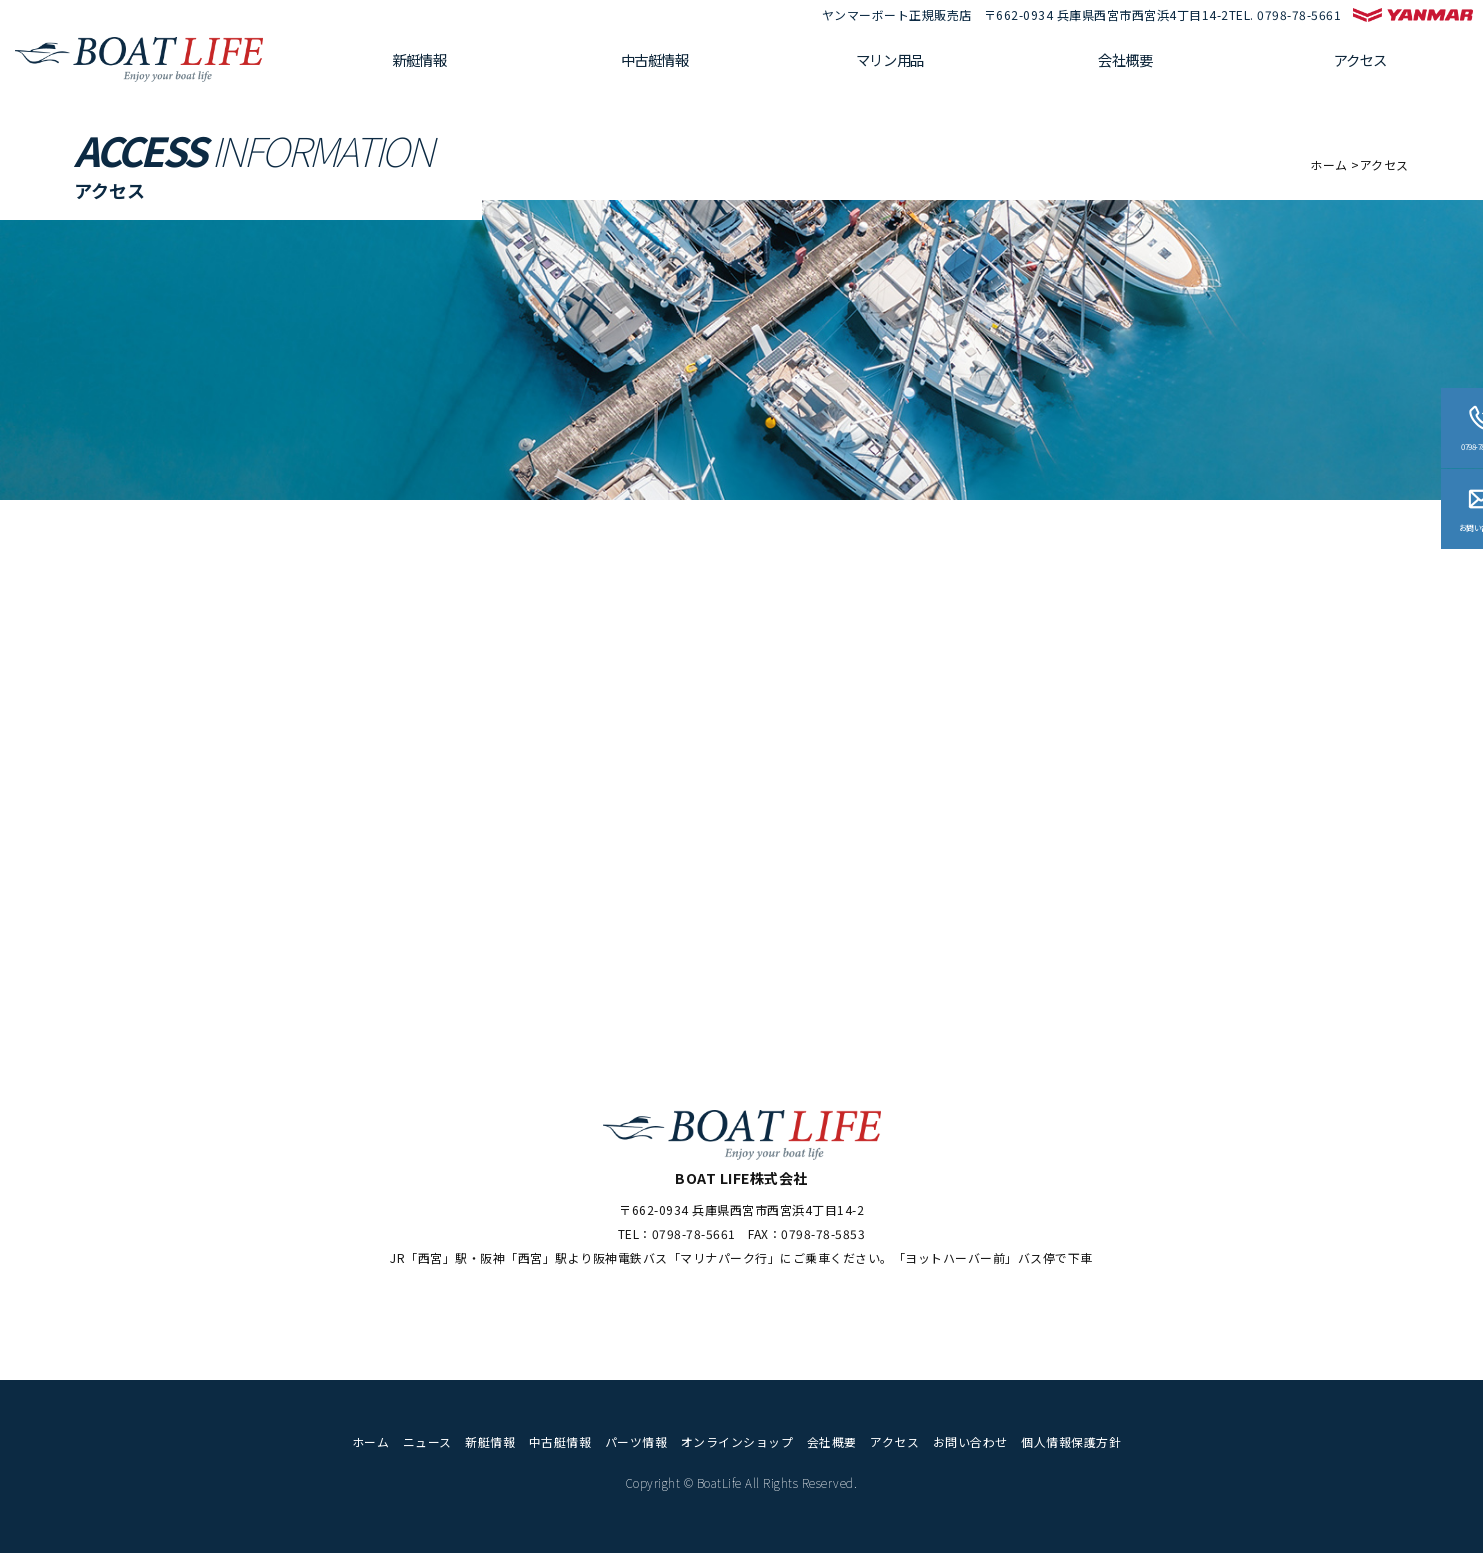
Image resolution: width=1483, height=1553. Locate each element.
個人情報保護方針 (1071, 1441)
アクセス (1368, 65)
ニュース (427, 1441)
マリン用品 (930, 65)
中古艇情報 (710, 65)
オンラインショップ (737, 1441)
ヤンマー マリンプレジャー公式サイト (1413, 15)
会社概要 (1149, 65)
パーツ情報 (636, 1441)
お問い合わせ (970, 1441)
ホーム (1329, 164)
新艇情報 (490, 65)
